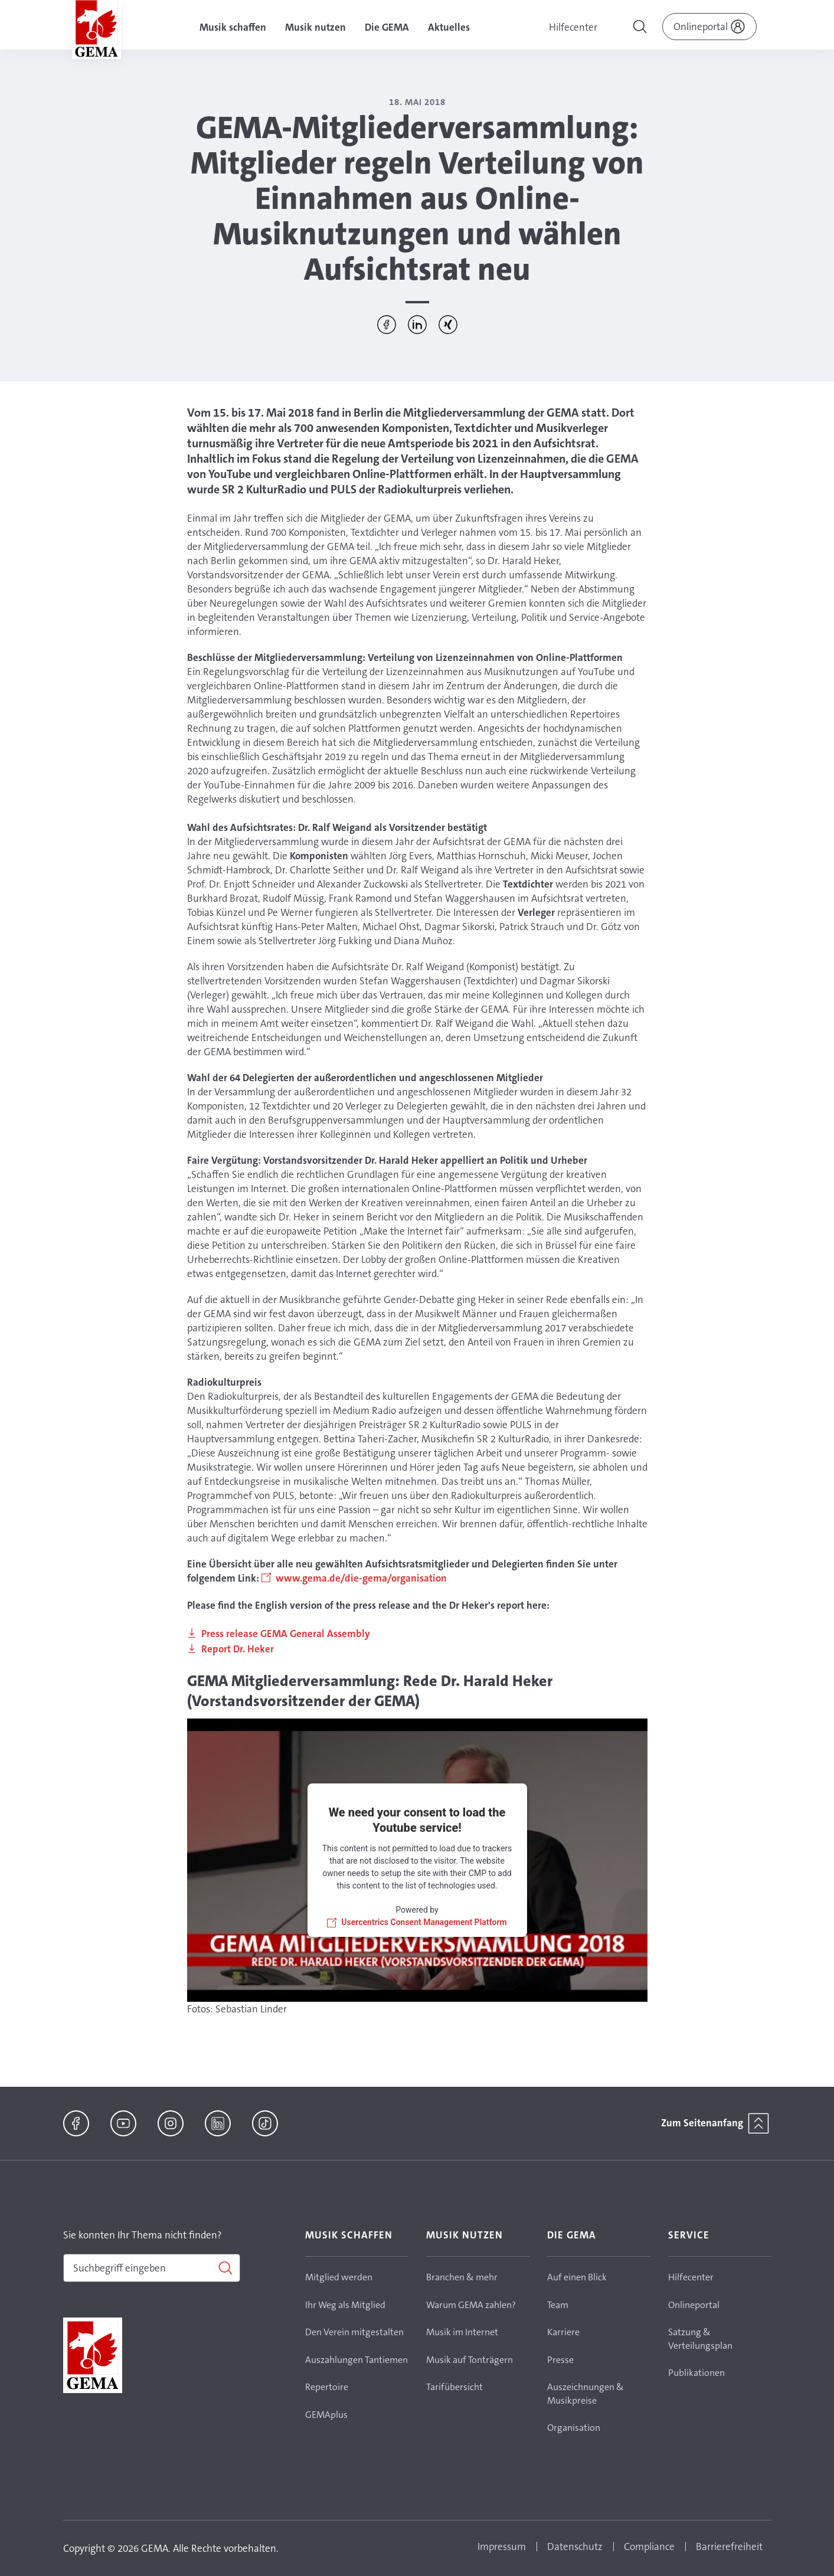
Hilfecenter (573, 27)
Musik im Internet (462, 2332)
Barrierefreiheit (729, 2546)
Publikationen (696, 2372)
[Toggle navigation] (641, 28)
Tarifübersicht (454, 2387)
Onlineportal (693, 2305)
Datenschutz (575, 2546)
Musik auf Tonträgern (469, 2360)
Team (557, 2305)
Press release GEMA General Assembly (285, 1633)
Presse (560, 2360)
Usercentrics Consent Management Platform (423, 1922)
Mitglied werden (338, 2277)
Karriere (563, 2332)
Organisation (573, 2427)
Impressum (501, 2546)
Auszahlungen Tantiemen (356, 2360)
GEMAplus (326, 2414)
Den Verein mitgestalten (354, 2332)
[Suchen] (151, 2268)
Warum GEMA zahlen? (471, 2305)
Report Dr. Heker (237, 1648)
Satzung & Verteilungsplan (700, 2339)
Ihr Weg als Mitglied (345, 2305)
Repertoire (326, 2387)
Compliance (649, 2546)
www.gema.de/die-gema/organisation (361, 1578)
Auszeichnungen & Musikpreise (585, 2394)
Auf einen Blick (577, 2277)
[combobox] (151, 2268)
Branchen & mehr (462, 2277)
